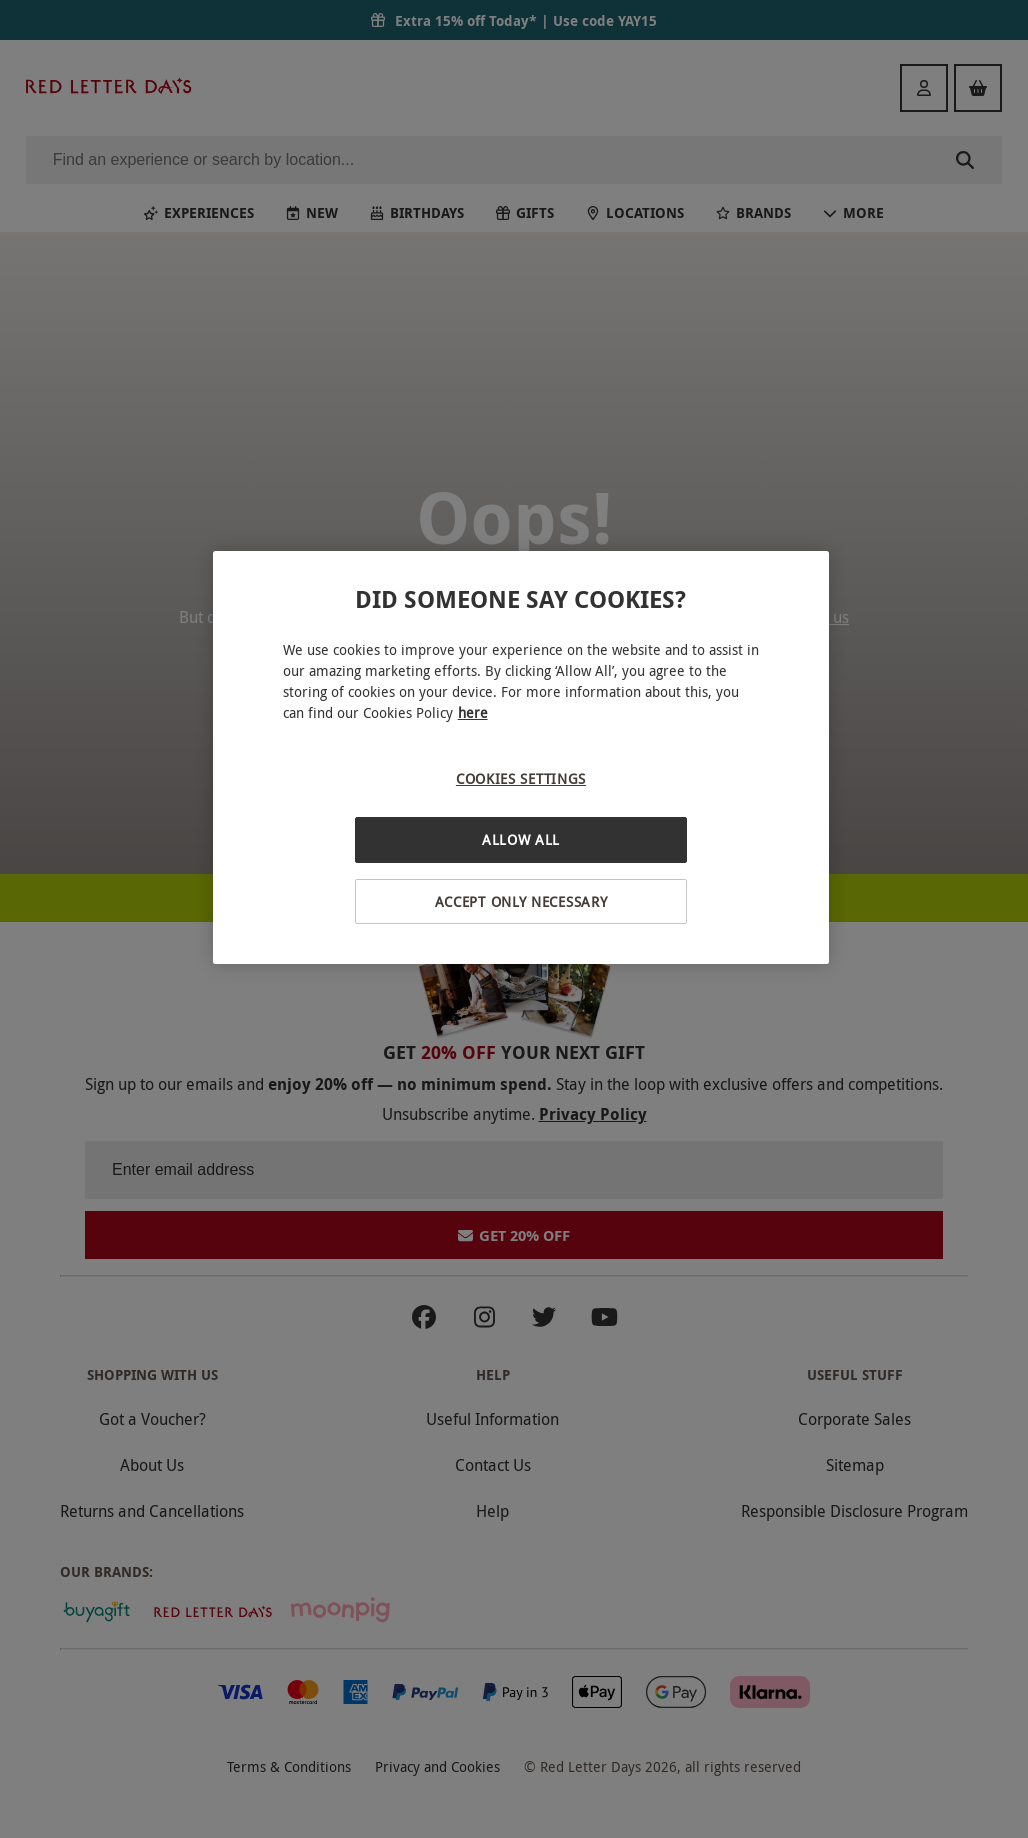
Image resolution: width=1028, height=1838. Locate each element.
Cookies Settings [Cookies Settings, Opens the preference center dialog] (521, 778)
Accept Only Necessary (521, 901)
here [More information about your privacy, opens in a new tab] (473, 712)
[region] (521, 757)
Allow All (521, 839)
